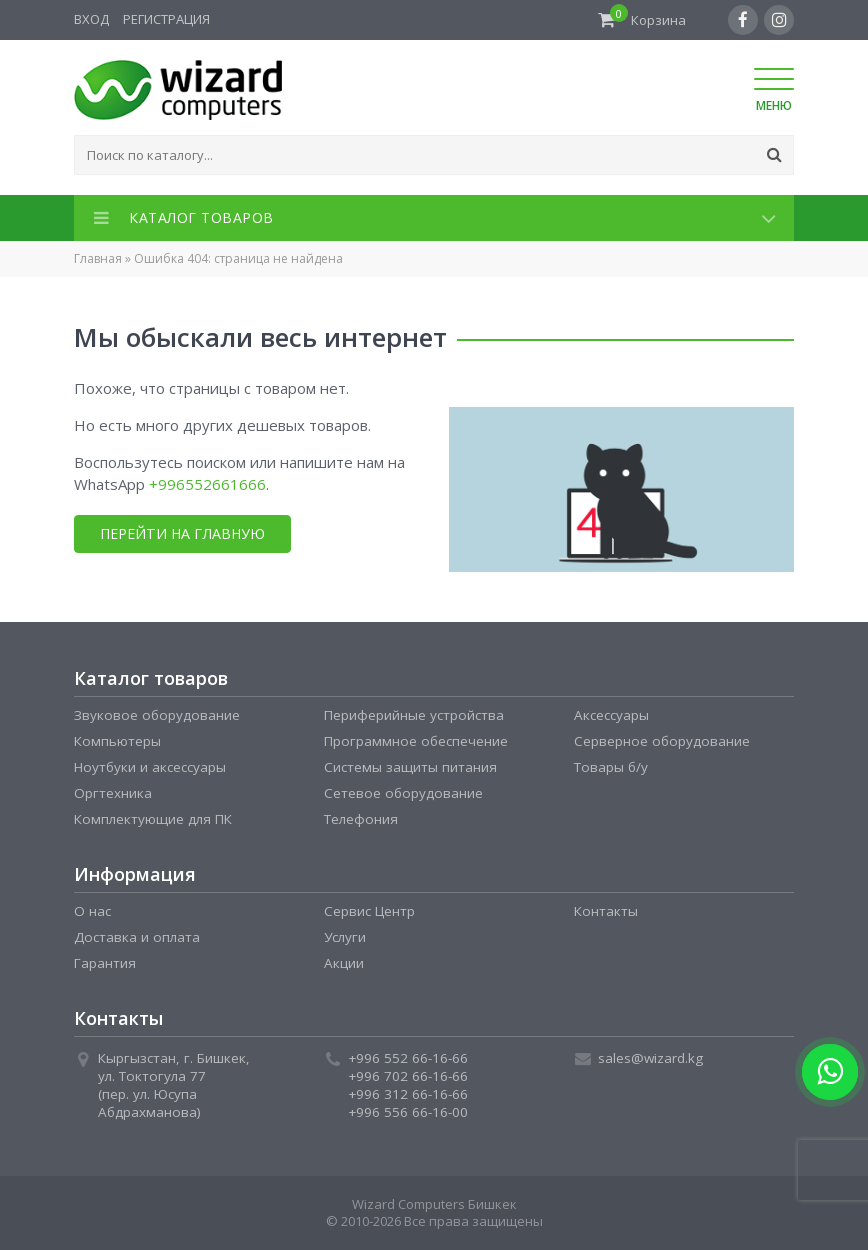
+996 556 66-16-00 (408, 1112)
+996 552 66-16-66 (408, 1058)
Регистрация (166, 19)
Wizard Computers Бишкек (434, 1204)
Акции (344, 963)
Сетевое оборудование (403, 793)
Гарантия (105, 963)
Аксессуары (611, 715)
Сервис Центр (369, 911)
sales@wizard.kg (650, 1058)
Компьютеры (117, 741)
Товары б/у (611, 767)
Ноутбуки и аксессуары (150, 767)
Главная (98, 258)
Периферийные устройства (414, 715)
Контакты (606, 911)
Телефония (361, 819)
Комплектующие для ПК (153, 819)
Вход (91, 19)
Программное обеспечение (416, 741)
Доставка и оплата (137, 937)
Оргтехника (113, 793)
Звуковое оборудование (157, 715)
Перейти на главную (181, 533)
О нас (92, 911)
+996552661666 (207, 484)
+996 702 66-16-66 (408, 1076)
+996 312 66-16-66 (408, 1094)
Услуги (345, 937)
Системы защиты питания (410, 767)
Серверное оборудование (662, 741)
